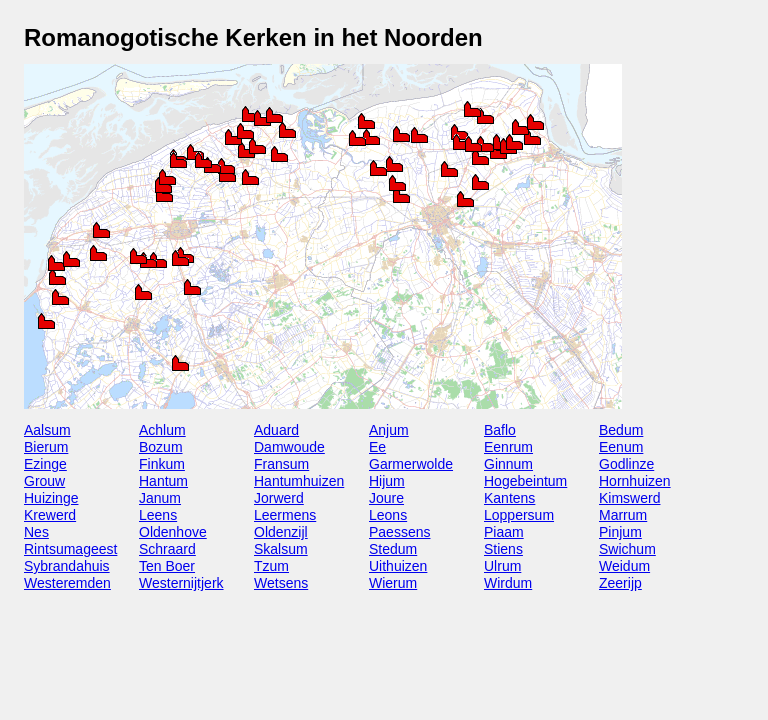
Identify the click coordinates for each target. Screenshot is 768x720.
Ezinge (45, 464)
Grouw (44, 481)
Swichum (627, 549)
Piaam (504, 532)
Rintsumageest (70, 549)
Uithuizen (398, 566)
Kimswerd (629, 498)
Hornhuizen (635, 481)
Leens (158, 515)
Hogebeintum (525, 481)
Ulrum (502, 566)
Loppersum (519, 515)
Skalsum (281, 549)
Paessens (399, 532)
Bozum (161, 447)
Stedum (393, 549)
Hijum (387, 481)
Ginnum (508, 464)
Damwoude (289, 447)
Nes (36, 532)
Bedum (621, 430)
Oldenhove (173, 532)
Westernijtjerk (181, 583)
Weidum (624, 566)
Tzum (271, 566)
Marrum (623, 515)
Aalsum (47, 430)
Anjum (389, 430)
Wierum (393, 583)
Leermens (285, 515)
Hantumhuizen (299, 481)
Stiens (503, 549)
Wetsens (281, 583)
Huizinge (51, 498)
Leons (388, 515)
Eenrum (508, 447)
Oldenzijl (281, 532)
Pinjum (620, 532)
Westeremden (67, 583)
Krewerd (50, 515)
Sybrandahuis (67, 566)
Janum (160, 498)
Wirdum (508, 583)
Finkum (162, 464)
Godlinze (626, 464)
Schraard (167, 549)
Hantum (163, 481)
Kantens (509, 498)
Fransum (281, 464)
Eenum (621, 447)
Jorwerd (279, 498)
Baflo (500, 430)
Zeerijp (620, 583)
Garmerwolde (411, 464)
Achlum (162, 430)
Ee (377, 447)
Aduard (276, 430)
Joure (386, 498)
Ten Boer (167, 566)
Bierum (46, 447)
